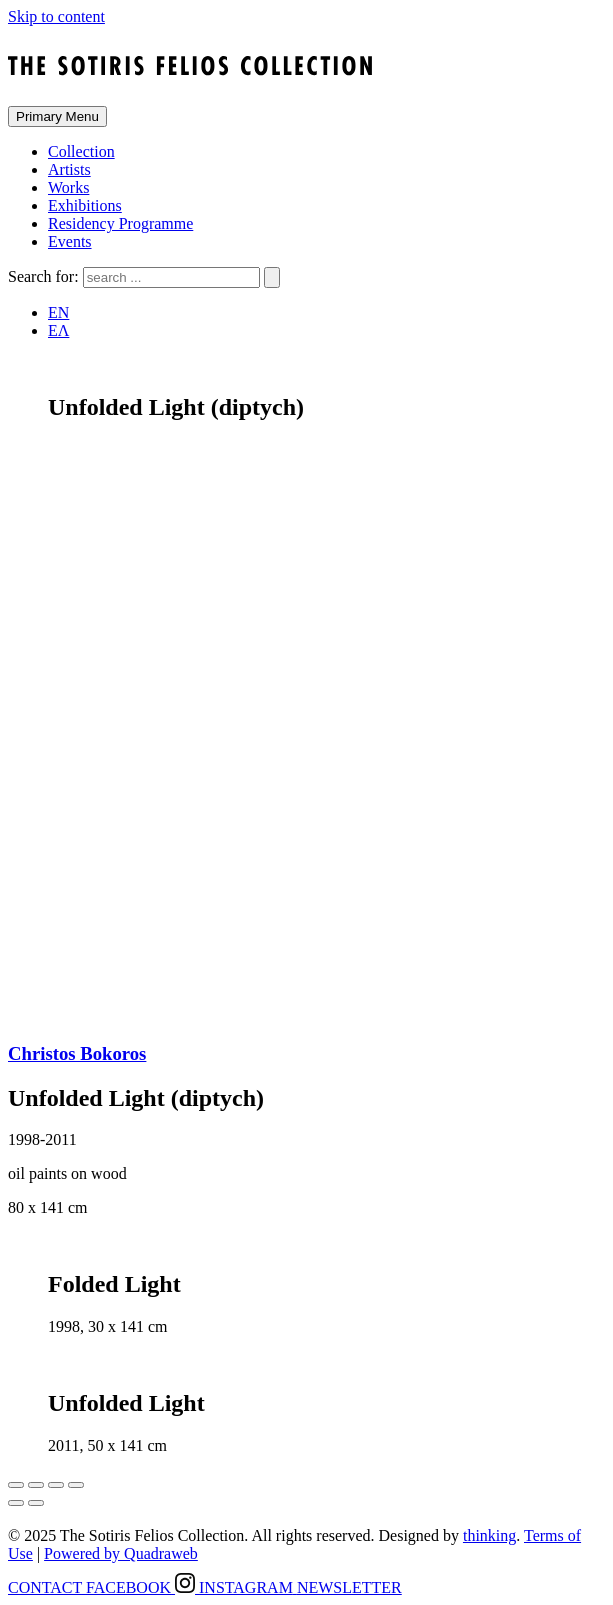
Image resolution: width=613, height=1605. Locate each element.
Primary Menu (57, 116)
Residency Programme (120, 223)
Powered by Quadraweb (121, 1553)
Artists (69, 169)
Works (68, 187)
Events (70, 241)
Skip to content (56, 16)
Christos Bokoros (77, 1053)
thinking (489, 1535)
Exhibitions (85, 205)
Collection (81, 151)
